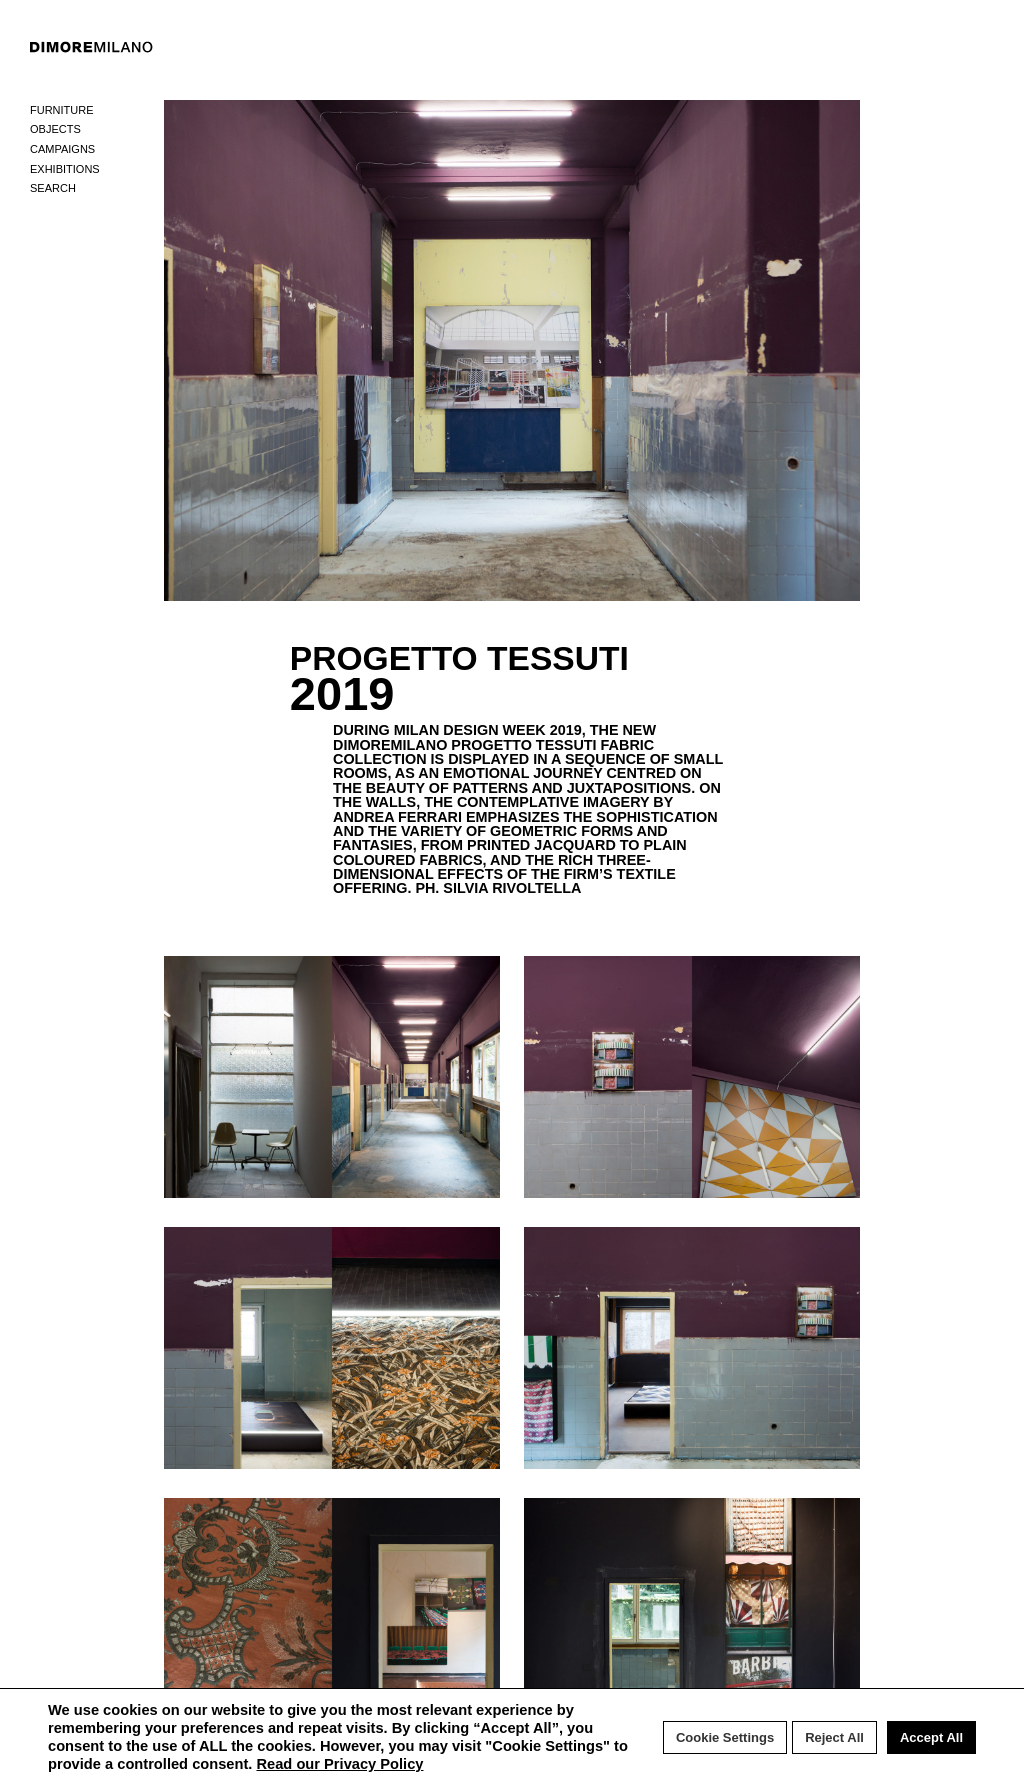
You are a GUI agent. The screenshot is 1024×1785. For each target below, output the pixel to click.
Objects (55, 129)
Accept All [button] (931, 1737)
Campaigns (62, 149)
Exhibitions (65, 169)
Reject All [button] (834, 1737)
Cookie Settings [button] (725, 1737)
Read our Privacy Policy (339, 1764)
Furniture (62, 110)
